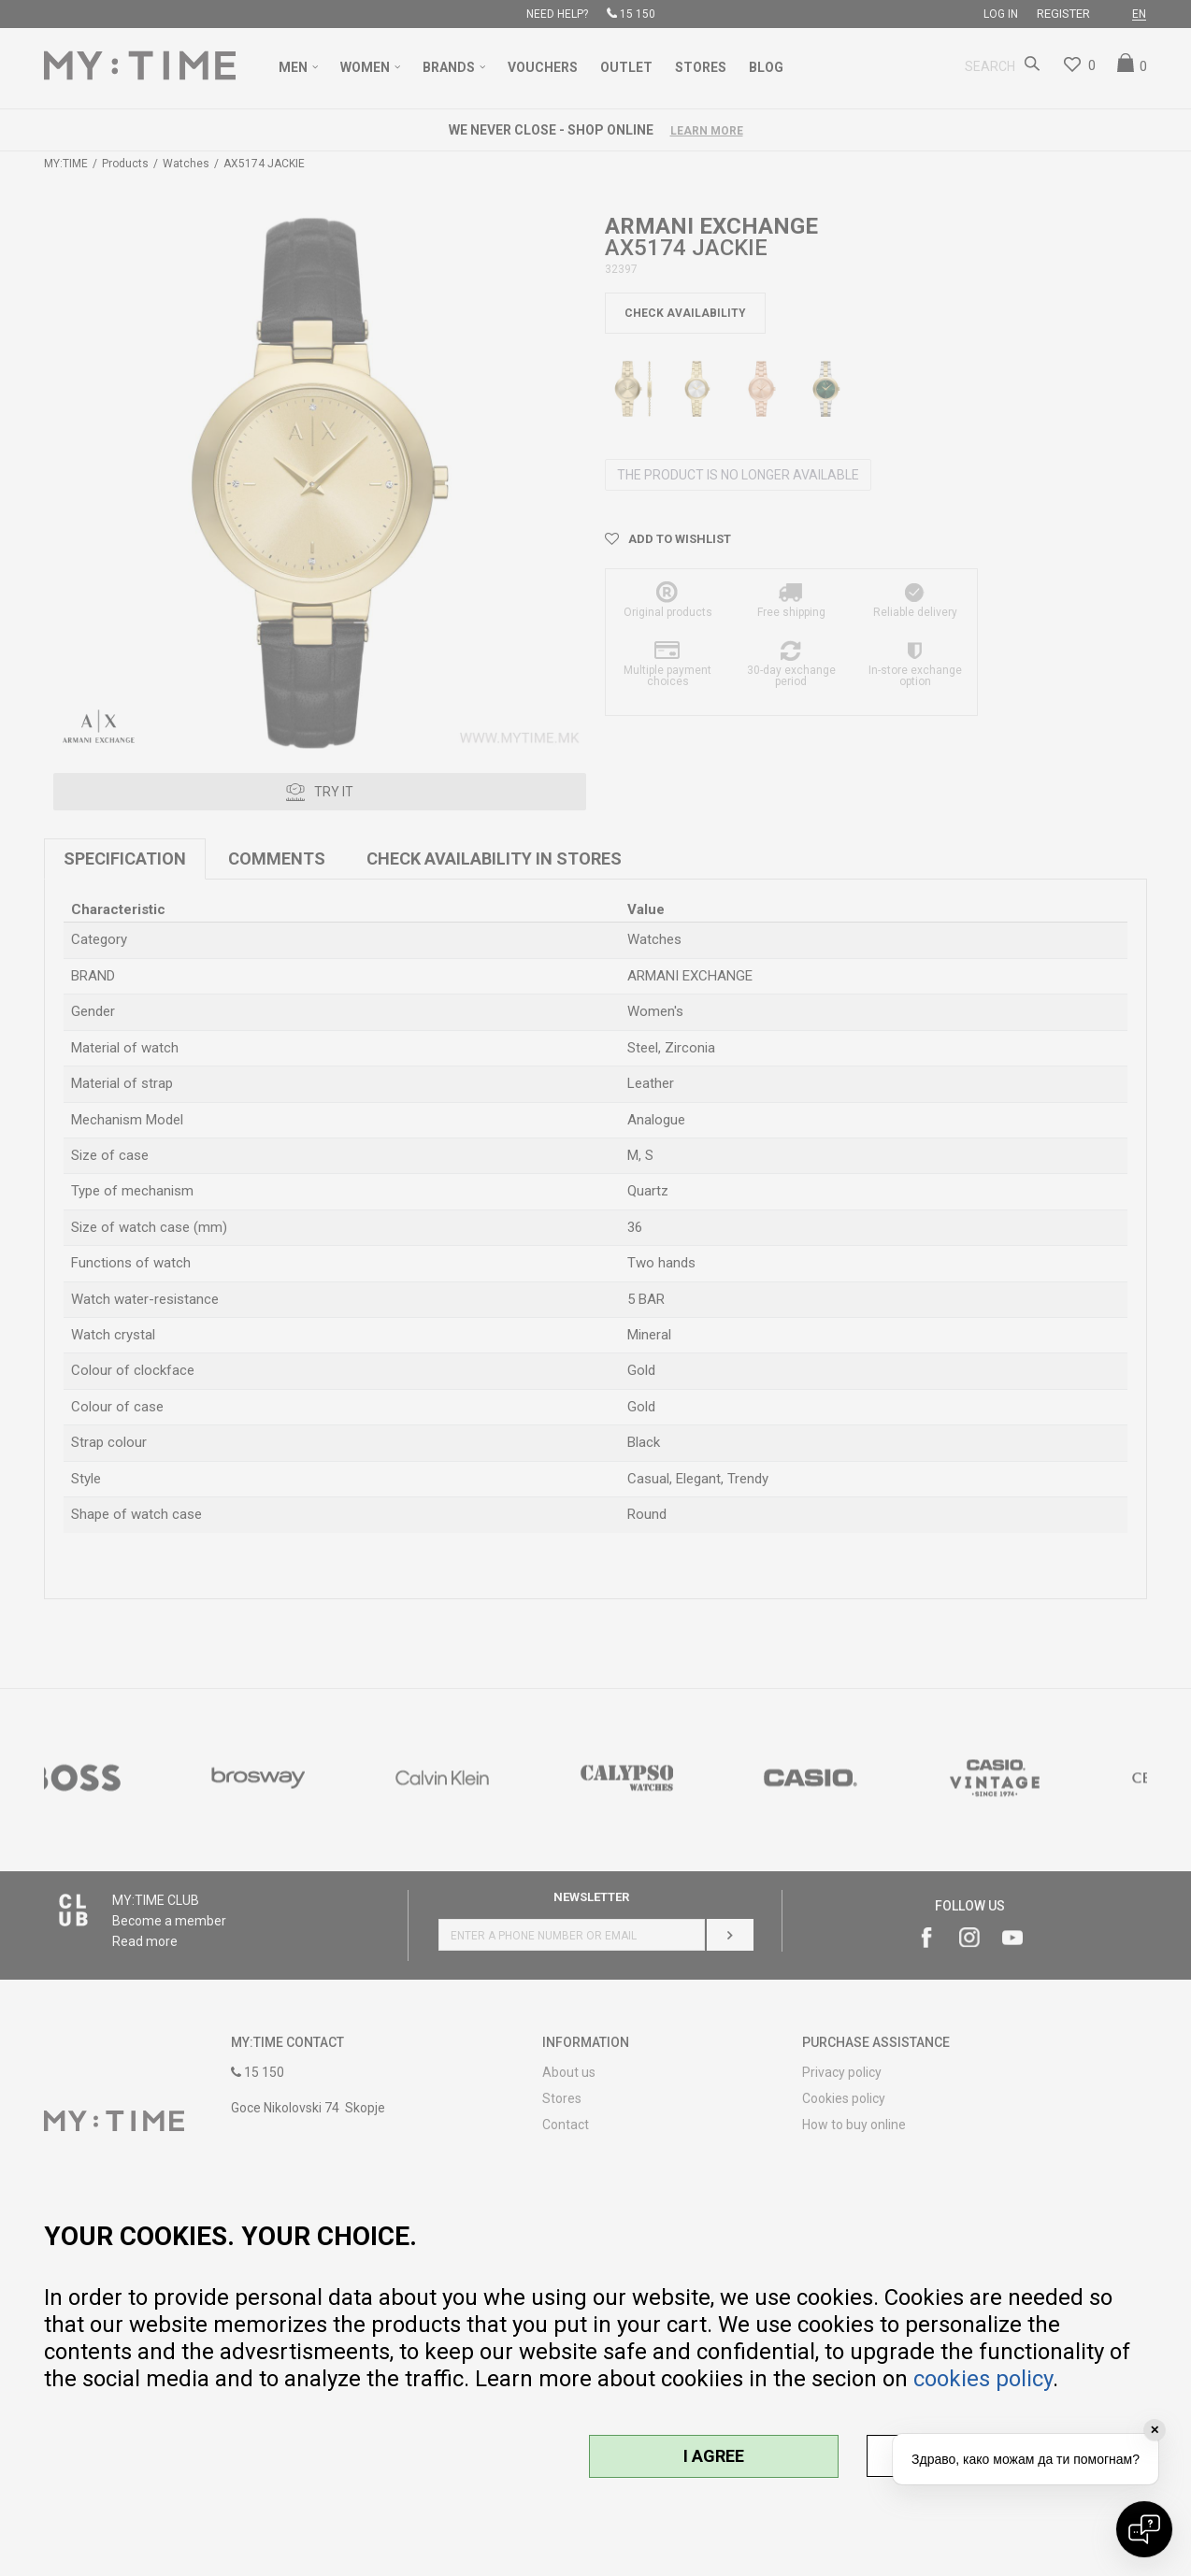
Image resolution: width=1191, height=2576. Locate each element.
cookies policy (983, 2379)
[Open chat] (1144, 2529)
